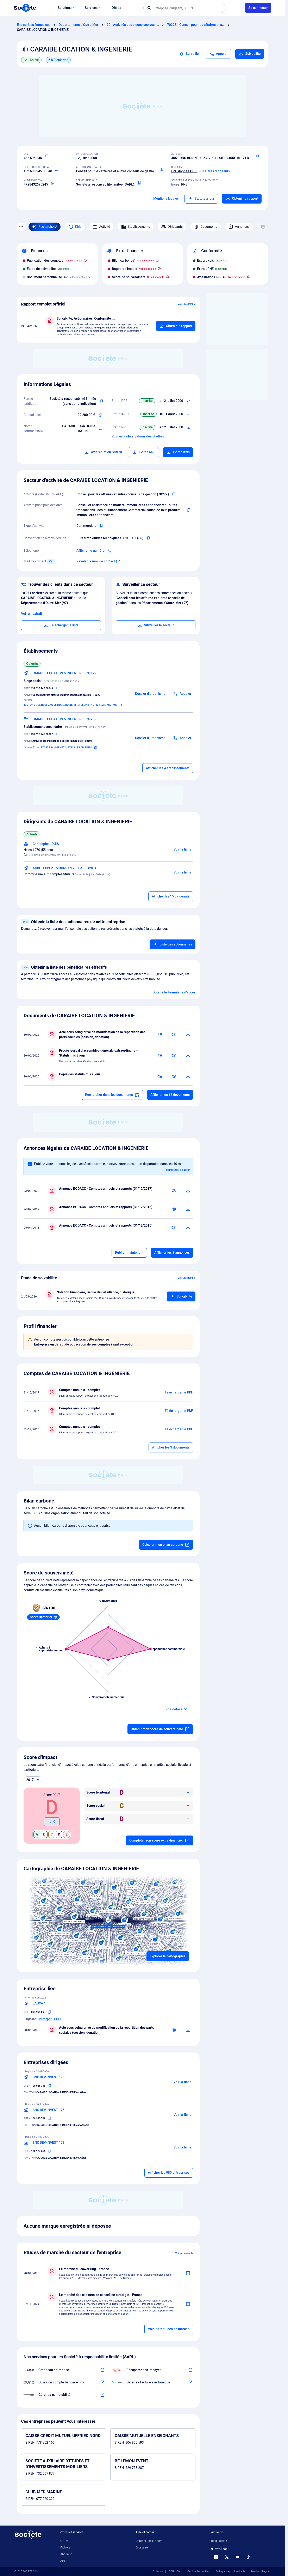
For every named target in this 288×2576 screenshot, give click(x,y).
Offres (116, 8)
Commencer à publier (178, 1169)
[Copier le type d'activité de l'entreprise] (101, 526)
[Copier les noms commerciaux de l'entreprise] (101, 428)
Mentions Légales (261, 2571)
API (62, 2560)
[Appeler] (218, 54)
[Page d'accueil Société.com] (25, 8)
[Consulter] (174, 1035)
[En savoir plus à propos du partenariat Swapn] (102, 2370)
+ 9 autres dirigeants (214, 171)
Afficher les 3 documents (170, 1447)
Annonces (238, 226)
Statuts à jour (201, 198)
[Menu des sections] (21, 227)
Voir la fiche (182, 849)
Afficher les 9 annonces (172, 1252)
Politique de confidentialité (230, 2571)
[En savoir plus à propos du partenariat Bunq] (102, 2382)
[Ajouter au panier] (175, 326)
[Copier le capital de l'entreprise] (101, 415)
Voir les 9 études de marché (168, 2329)
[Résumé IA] (160, 1035)
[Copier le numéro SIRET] (57, 169)
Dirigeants (172, 226)
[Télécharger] (188, 1035)
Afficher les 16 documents (170, 1095)
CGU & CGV (175, 2571)
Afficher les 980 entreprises (168, 2173)
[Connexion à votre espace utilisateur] (258, 8)
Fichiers (65, 2547)
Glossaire (142, 2547)
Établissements (135, 226)
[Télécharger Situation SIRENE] (189, 414)
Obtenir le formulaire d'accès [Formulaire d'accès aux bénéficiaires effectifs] (173, 992)
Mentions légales (166, 198)
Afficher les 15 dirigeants (170, 896)
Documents (205, 226)
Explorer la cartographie (168, 1956)
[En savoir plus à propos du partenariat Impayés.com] (190, 2370)
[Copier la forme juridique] (139, 183)
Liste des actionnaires (172, 944)
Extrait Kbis (178, 452)
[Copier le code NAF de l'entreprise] (174, 494)
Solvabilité (250, 53)
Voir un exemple (186, 304)
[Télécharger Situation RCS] (189, 401)
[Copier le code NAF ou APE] (162, 169)
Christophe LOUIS (184, 171)
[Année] (33, 1779)
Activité (101, 226)
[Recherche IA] (45, 227)
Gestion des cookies (198, 2571)
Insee (175, 184)
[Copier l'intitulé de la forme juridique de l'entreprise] (101, 401)
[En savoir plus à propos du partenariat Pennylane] (190, 2382)
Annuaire (66, 2554)
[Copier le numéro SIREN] (47, 156)
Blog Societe (219, 2540)
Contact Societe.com (149, 2540)
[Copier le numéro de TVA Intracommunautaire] (53, 183)
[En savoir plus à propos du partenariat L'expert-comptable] (102, 2394)
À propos (158, 2571)
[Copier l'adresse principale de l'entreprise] (257, 156)
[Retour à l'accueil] (28, 2535)
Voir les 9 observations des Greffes (138, 436)
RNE (184, 184)
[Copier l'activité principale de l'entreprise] (189, 510)
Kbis (74, 226)
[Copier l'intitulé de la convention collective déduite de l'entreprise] (148, 538)
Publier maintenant (129, 1252)
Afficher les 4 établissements (167, 768)
